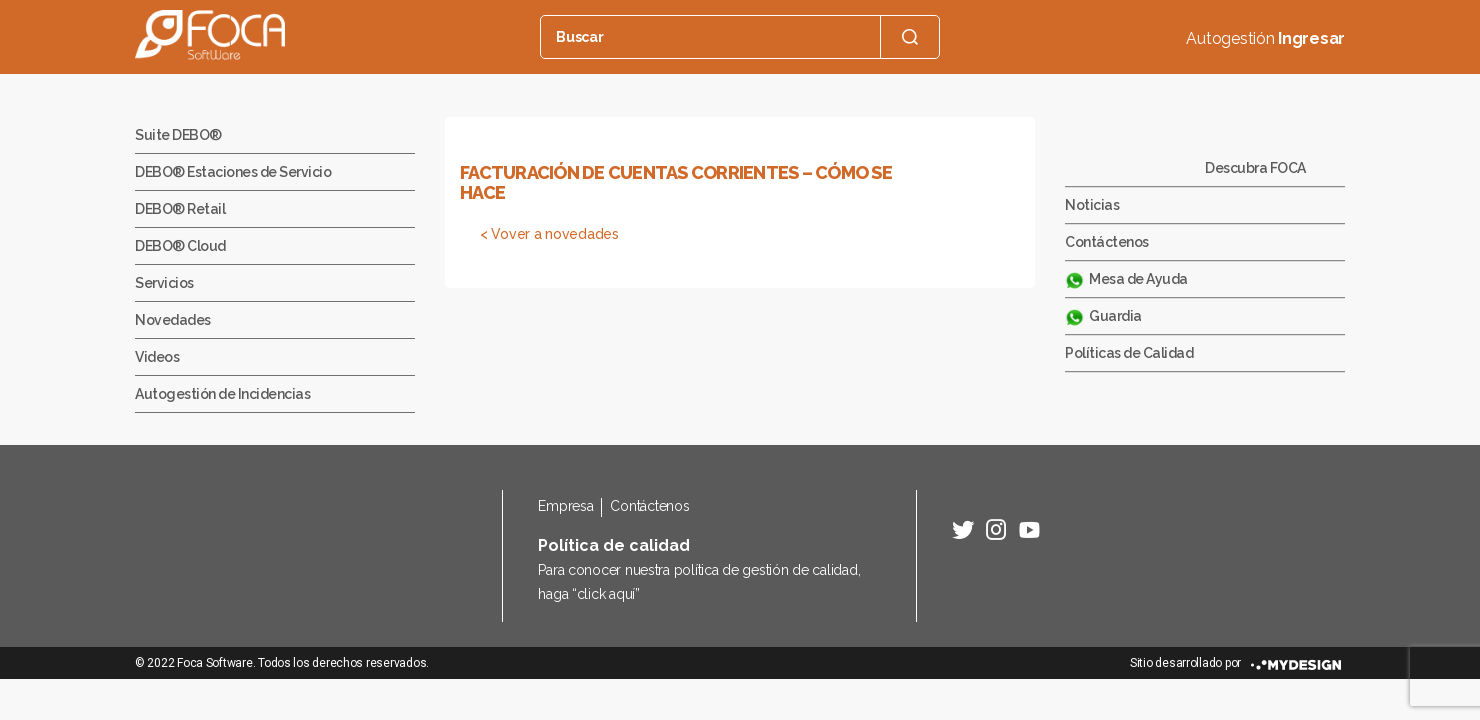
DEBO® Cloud (180, 246)
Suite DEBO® (178, 135)
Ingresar (1311, 38)
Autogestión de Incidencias (222, 394)
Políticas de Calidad (1129, 353)
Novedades (173, 320)
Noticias (1092, 205)
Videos (157, 357)
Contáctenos (1107, 242)
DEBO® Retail (180, 209)
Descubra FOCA (1255, 168)
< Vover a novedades (549, 234)
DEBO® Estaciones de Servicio (233, 172)
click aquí (606, 594)
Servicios (164, 283)
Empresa (565, 506)
